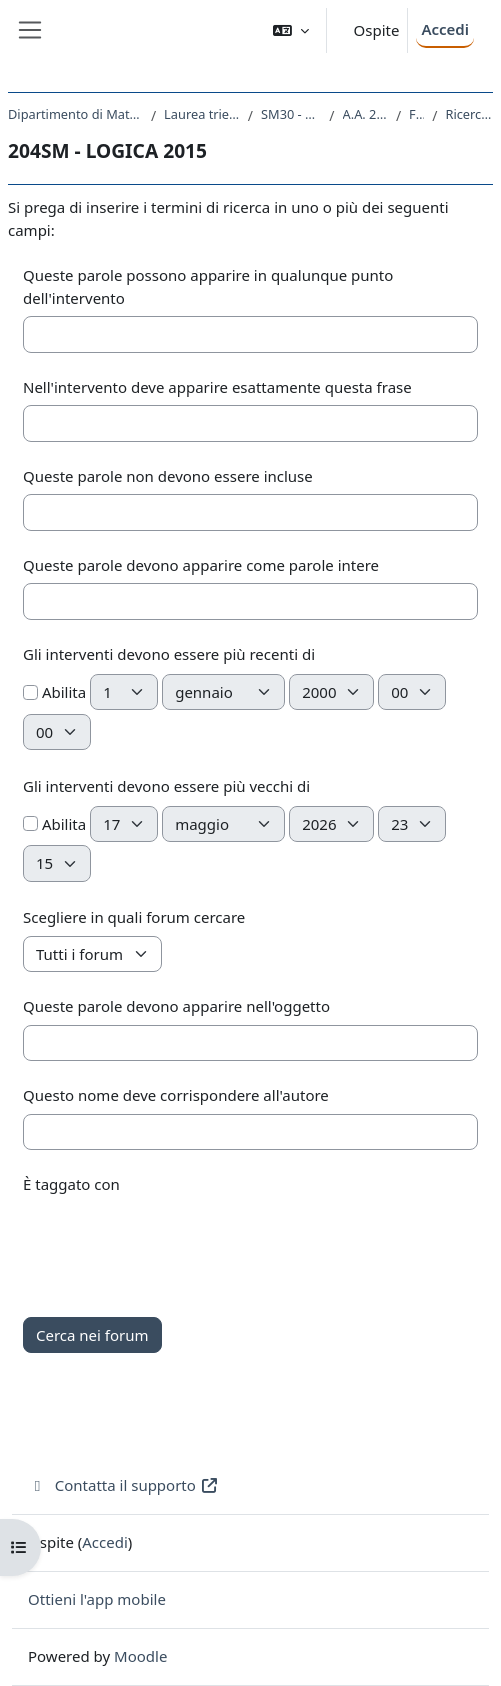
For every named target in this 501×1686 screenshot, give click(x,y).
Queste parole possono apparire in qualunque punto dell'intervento (208, 286)
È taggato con (71, 1184)
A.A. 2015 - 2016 (365, 114)
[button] (291, 30)
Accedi (445, 29)
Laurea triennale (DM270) (202, 114)
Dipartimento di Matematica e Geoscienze (75, 114)
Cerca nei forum (92, 1335)
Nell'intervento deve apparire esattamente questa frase (217, 387)
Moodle (140, 1656)
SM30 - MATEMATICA (291, 114)
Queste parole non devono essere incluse (168, 476)
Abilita (54, 692)
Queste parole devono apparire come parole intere (201, 565)
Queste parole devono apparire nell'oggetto (176, 1006)
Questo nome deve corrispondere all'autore (176, 1095)
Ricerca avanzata (469, 114)
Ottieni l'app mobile (97, 1599)
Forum (416, 114)
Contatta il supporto (123, 1485)
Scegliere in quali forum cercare (134, 917)
